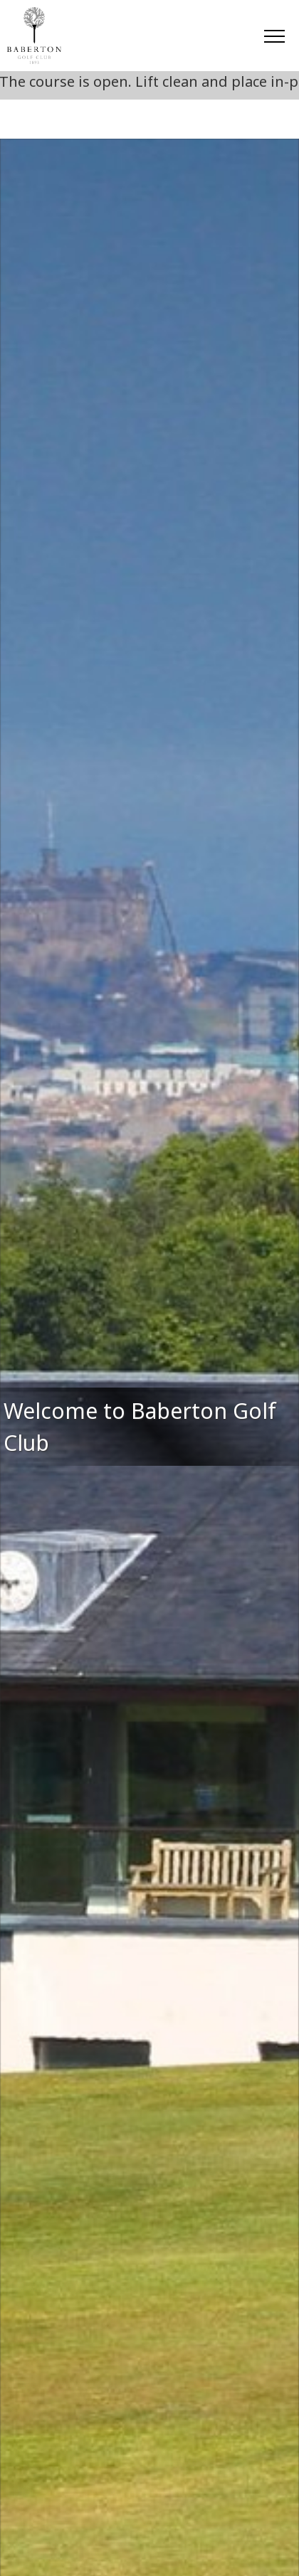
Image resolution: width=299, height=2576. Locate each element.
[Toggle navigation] (274, 36)
